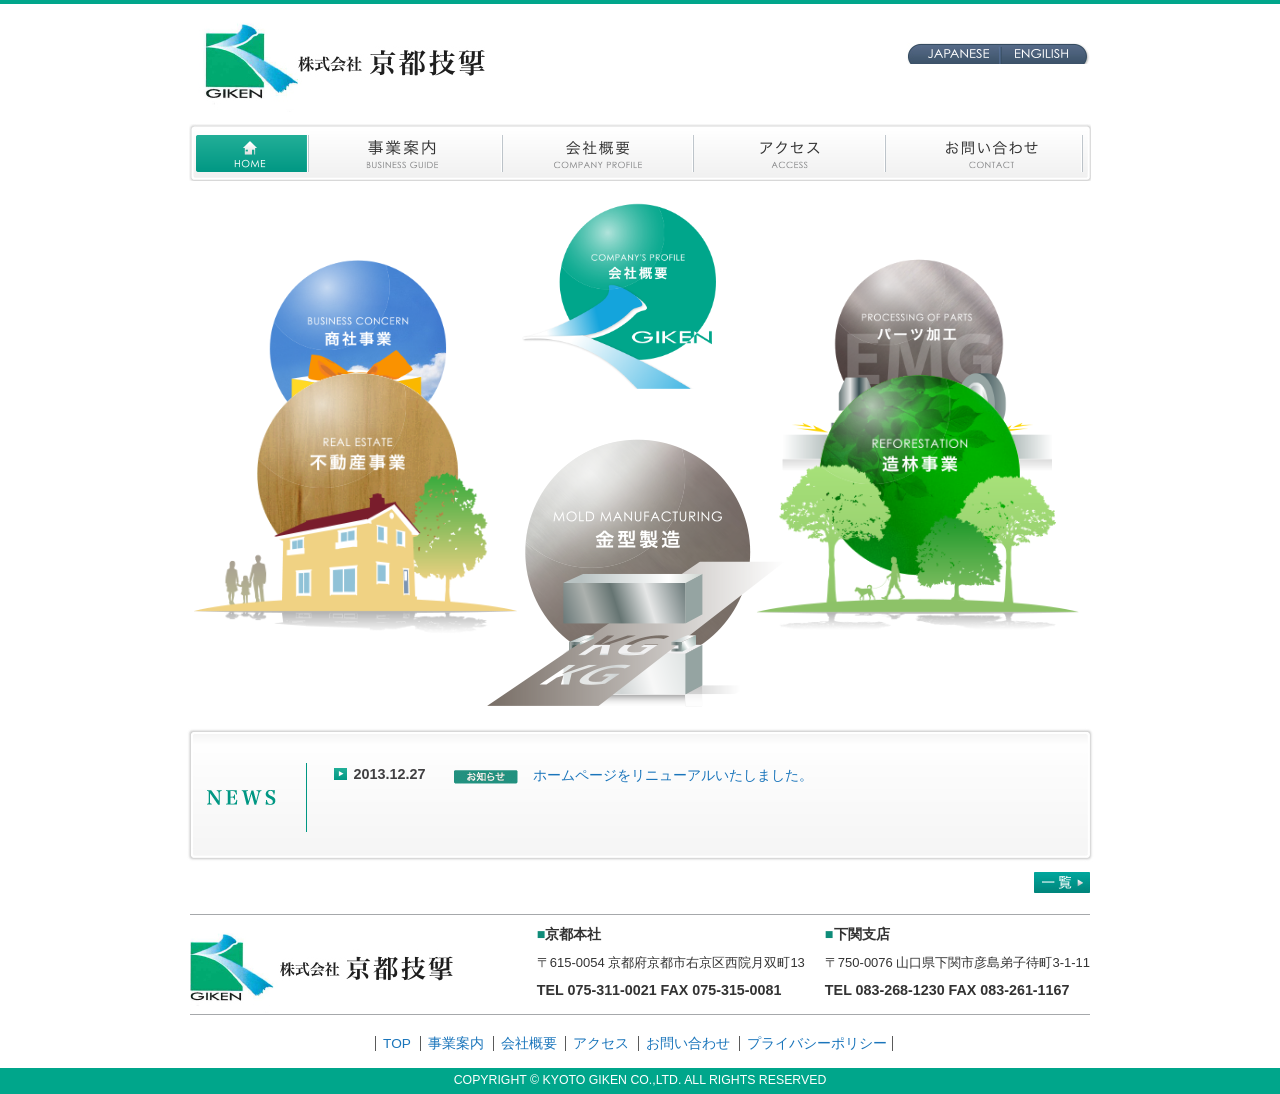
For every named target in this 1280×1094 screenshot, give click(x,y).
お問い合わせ (688, 1043)
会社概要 (529, 1043)
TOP (397, 1043)
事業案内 (456, 1043)
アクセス (601, 1043)
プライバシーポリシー (817, 1043)
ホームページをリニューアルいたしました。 (673, 775)
